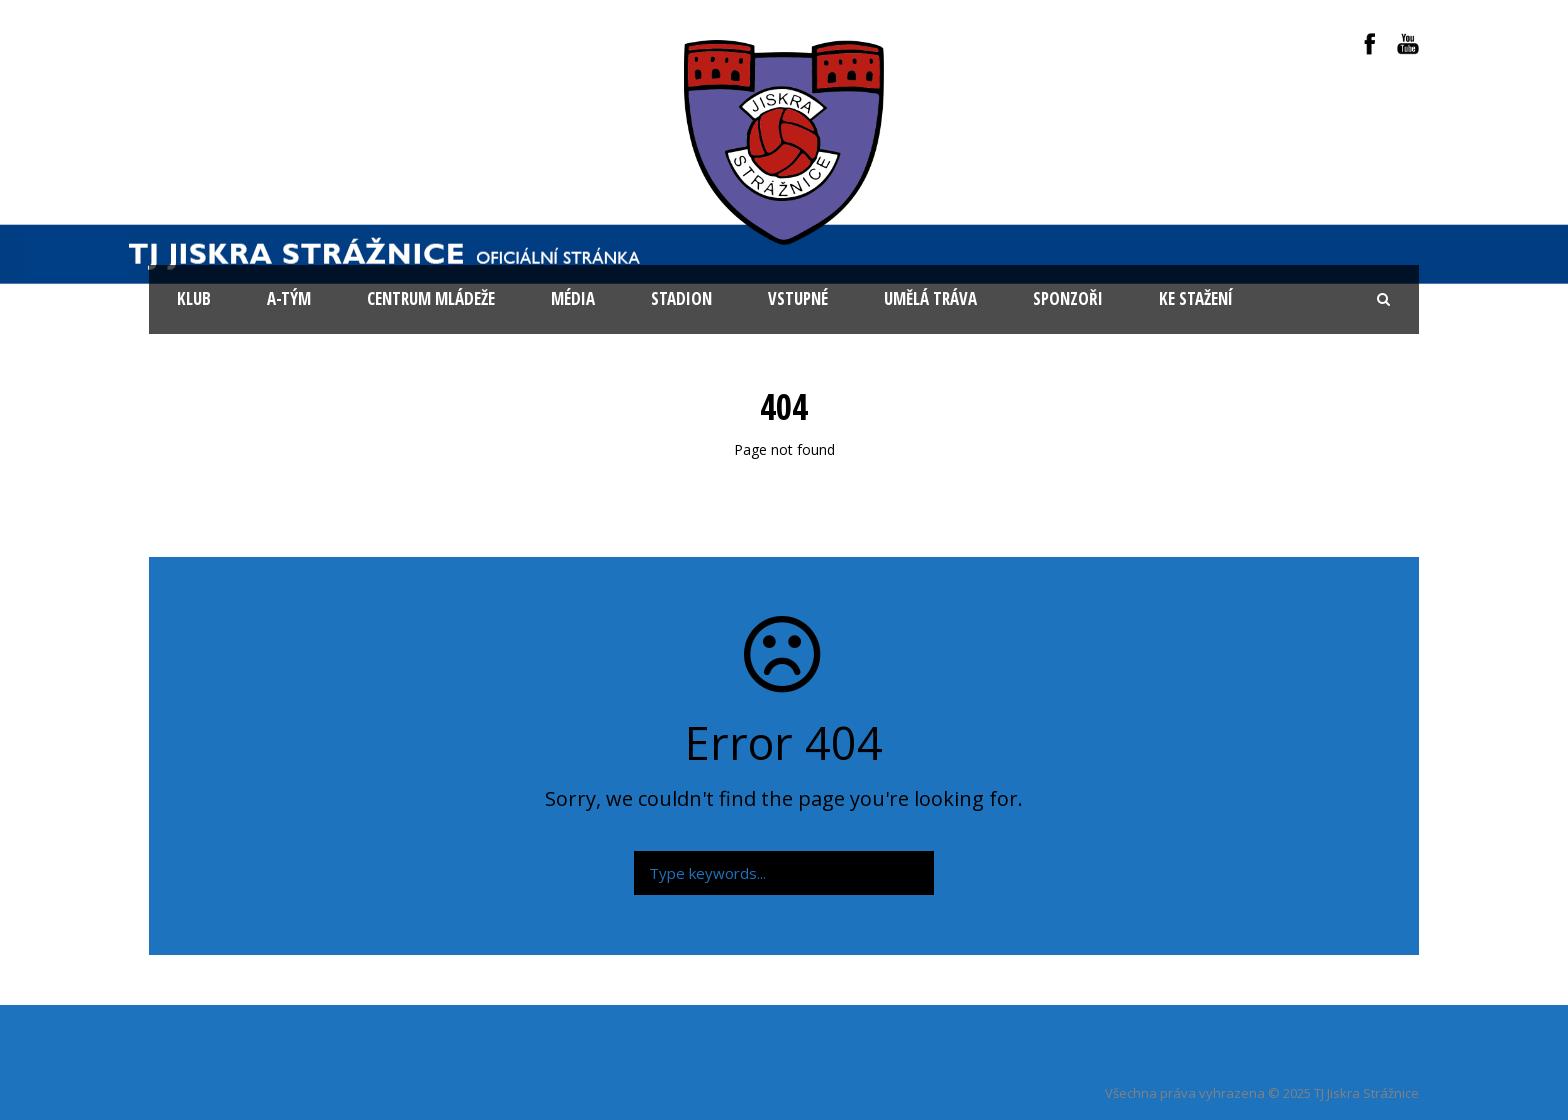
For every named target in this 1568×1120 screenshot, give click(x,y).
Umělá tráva (930, 298)
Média (573, 298)
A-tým (289, 298)
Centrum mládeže (431, 298)
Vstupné (798, 298)
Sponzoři (1068, 298)
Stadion (681, 298)
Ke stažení (1196, 298)
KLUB (194, 298)
